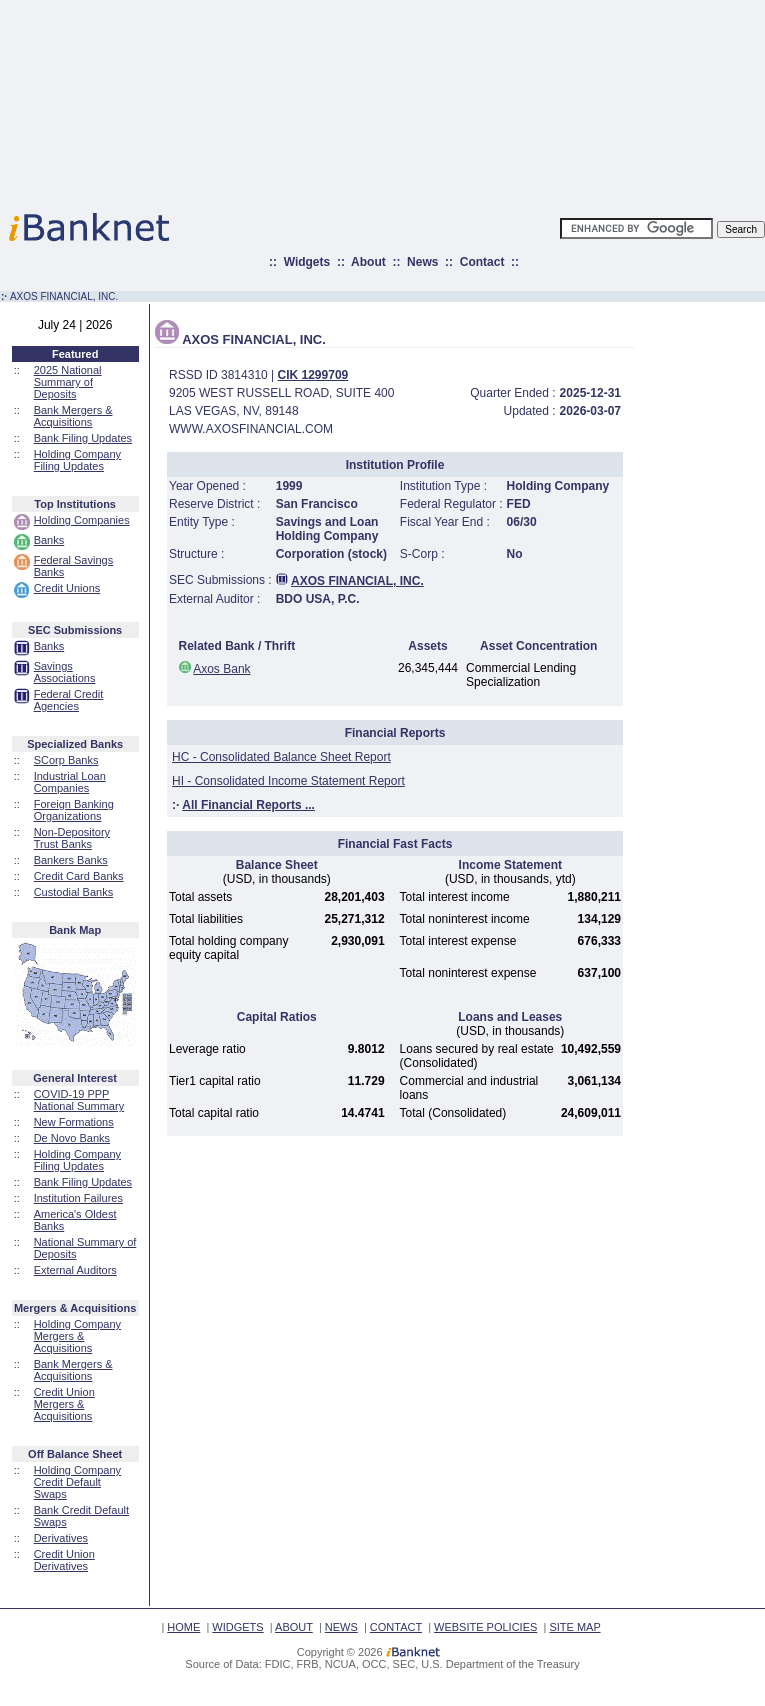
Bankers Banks (71, 860)
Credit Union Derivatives (64, 1560)
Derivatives (61, 1538)
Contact (482, 262)
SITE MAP (574, 1627)
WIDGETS (237, 1627)
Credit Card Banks (79, 876)
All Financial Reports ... (248, 805)
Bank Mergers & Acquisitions (73, 416)
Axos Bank (221, 669)
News (422, 262)
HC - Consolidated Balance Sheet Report (281, 757)
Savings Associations (65, 672)
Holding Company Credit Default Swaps (77, 1482)
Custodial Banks (74, 892)
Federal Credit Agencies (69, 700)
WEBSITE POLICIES (485, 1627)
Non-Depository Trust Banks (72, 838)
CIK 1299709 (313, 375)
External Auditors (75, 1270)
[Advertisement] (470, 100)
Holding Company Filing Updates (77, 460)
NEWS (341, 1627)
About (368, 262)
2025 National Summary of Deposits (68, 382)
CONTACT (396, 1627)
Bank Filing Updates (83, 438)
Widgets (307, 262)
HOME (183, 1627)
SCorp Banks (66, 760)
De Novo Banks (72, 1138)
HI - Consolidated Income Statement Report (288, 781)
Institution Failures (78, 1198)
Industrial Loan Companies (70, 782)
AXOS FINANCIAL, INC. (357, 581)
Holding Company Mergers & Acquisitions (77, 1336)
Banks (49, 540)
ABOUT (294, 1627)
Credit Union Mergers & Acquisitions (64, 1404)
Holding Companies (82, 520)
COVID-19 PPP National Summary (79, 1100)
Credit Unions (67, 588)
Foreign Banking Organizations (74, 810)
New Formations (74, 1122)
